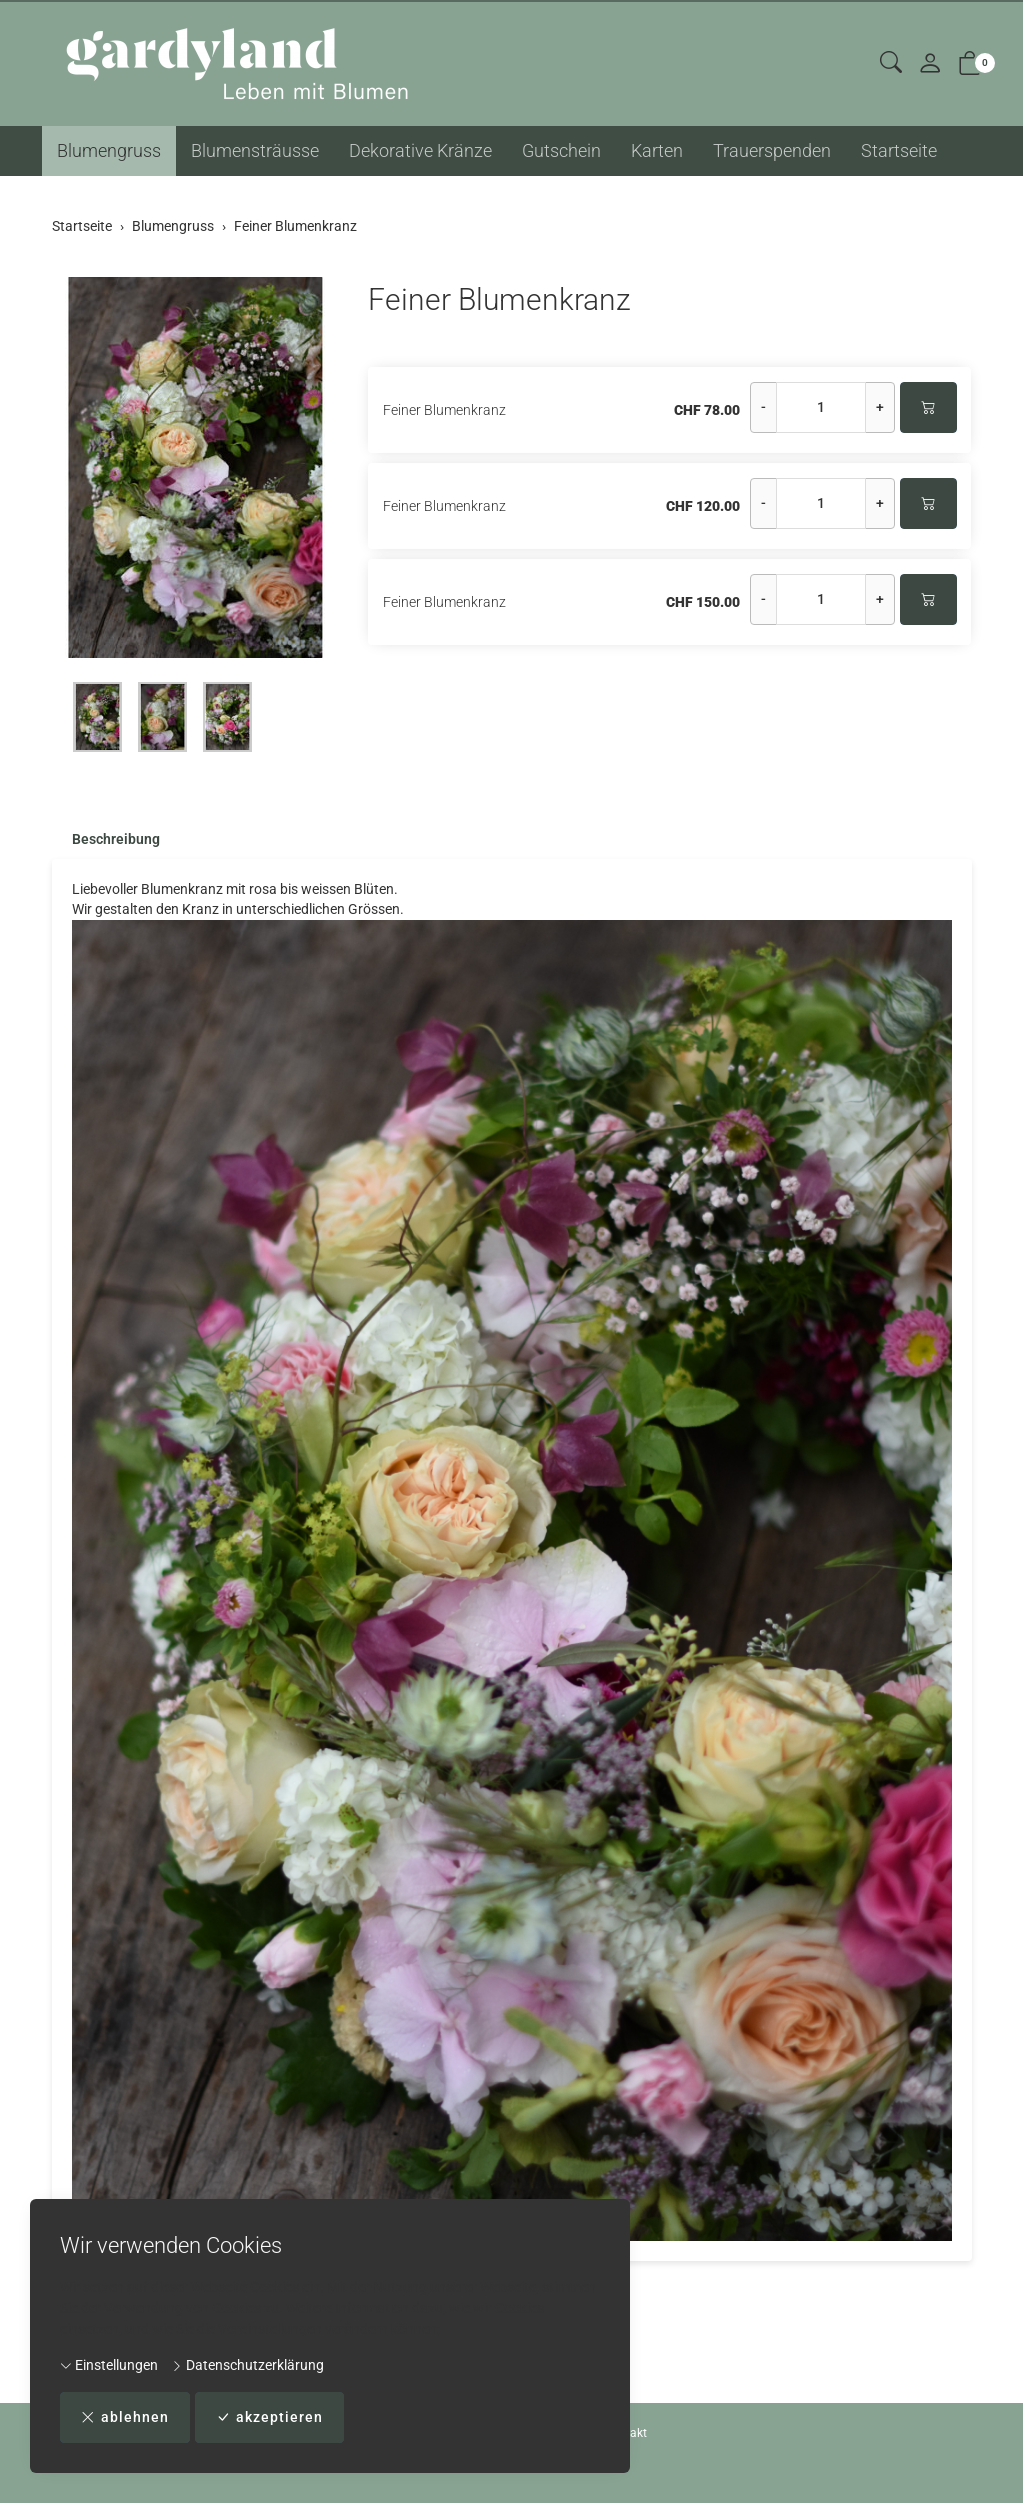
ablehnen (125, 2417)
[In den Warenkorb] (928, 407)
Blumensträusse (255, 150)
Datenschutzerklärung (247, 2365)
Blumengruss (109, 150)
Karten (657, 150)
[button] (891, 63)
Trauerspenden (772, 150)
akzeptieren (269, 2417)
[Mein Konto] (930, 64)
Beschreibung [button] (116, 840)
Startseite (899, 150)
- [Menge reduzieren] (763, 407)
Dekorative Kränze (420, 150)
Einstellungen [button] (109, 2365)
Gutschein (561, 150)
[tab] (106, 840)
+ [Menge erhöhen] (880, 407)
